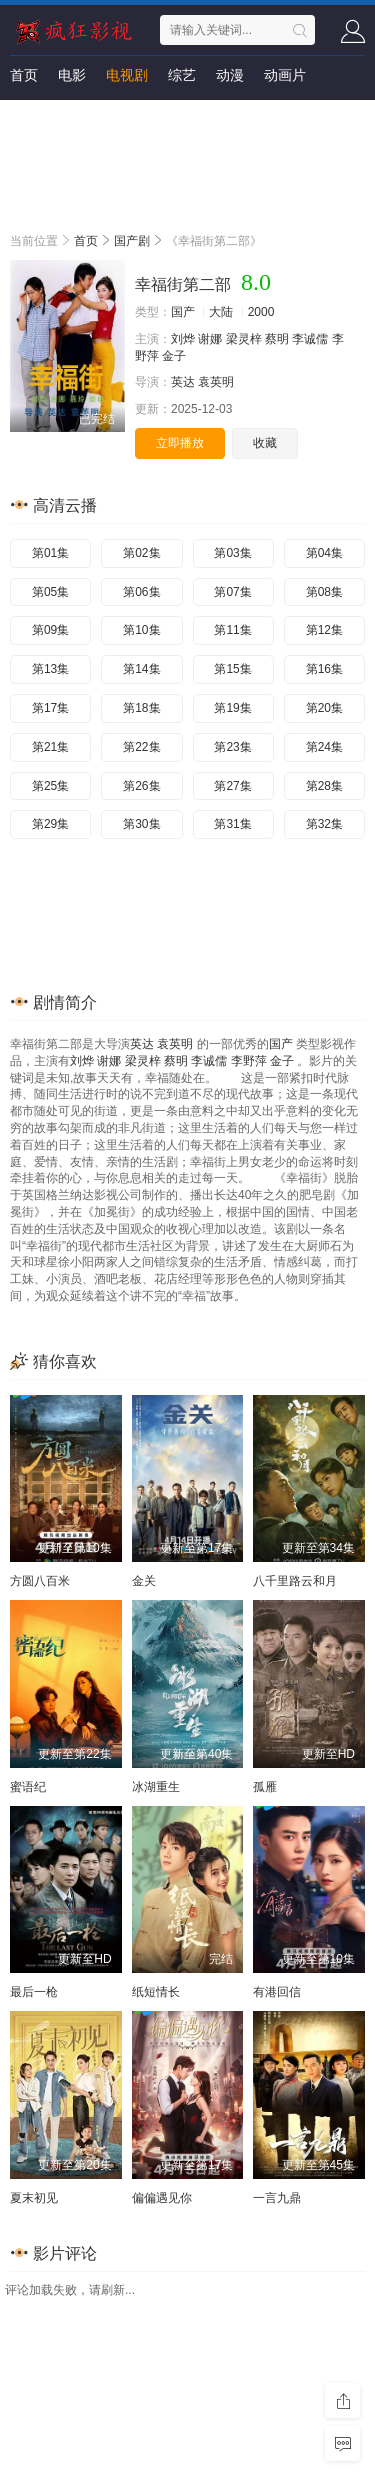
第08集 (324, 592)
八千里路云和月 (295, 1581)
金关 (144, 1581)
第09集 (50, 630)
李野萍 (249, 1061)
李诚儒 (310, 339)
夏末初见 (34, 2198)
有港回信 (277, 1992)
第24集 (324, 747)
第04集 (324, 553)
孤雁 (265, 1787)
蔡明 (277, 339)
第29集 (50, 824)
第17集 (50, 708)
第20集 (324, 708)
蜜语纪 (28, 1787)
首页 (24, 75)
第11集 (232, 630)
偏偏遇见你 (162, 2198)
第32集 (324, 824)
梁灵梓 (244, 339)
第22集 (141, 747)
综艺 (182, 75)
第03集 (232, 553)
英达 (183, 382)
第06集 (141, 592)
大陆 (221, 312)
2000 (261, 312)
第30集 (141, 824)
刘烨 (183, 339)
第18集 (141, 708)
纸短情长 (156, 1992)
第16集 (324, 669)
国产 (183, 312)
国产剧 (132, 241)
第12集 (324, 630)
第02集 (141, 553)
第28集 (324, 786)
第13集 (50, 669)
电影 (72, 75)
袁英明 (216, 382)
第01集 (50, 553)
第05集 (50, 592)
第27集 (232, 786)
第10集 (141, 630)
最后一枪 (34, 1992)
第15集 (232, 669)
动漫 (230, 75)
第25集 (50, 786)
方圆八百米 (40, 1581)
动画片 (285, 75)
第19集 (232, 708)
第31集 (232, 824)
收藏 (265, 443)
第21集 (50, 747)
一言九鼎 (277, 2198)
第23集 (232, 747)
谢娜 (210, 339)
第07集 (232, 592)
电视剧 (127, 75)
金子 (174, 356)
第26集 (141, 786)
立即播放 (180, 443)
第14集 (141, 669)
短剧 (24, 115)
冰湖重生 (156, 1787)
